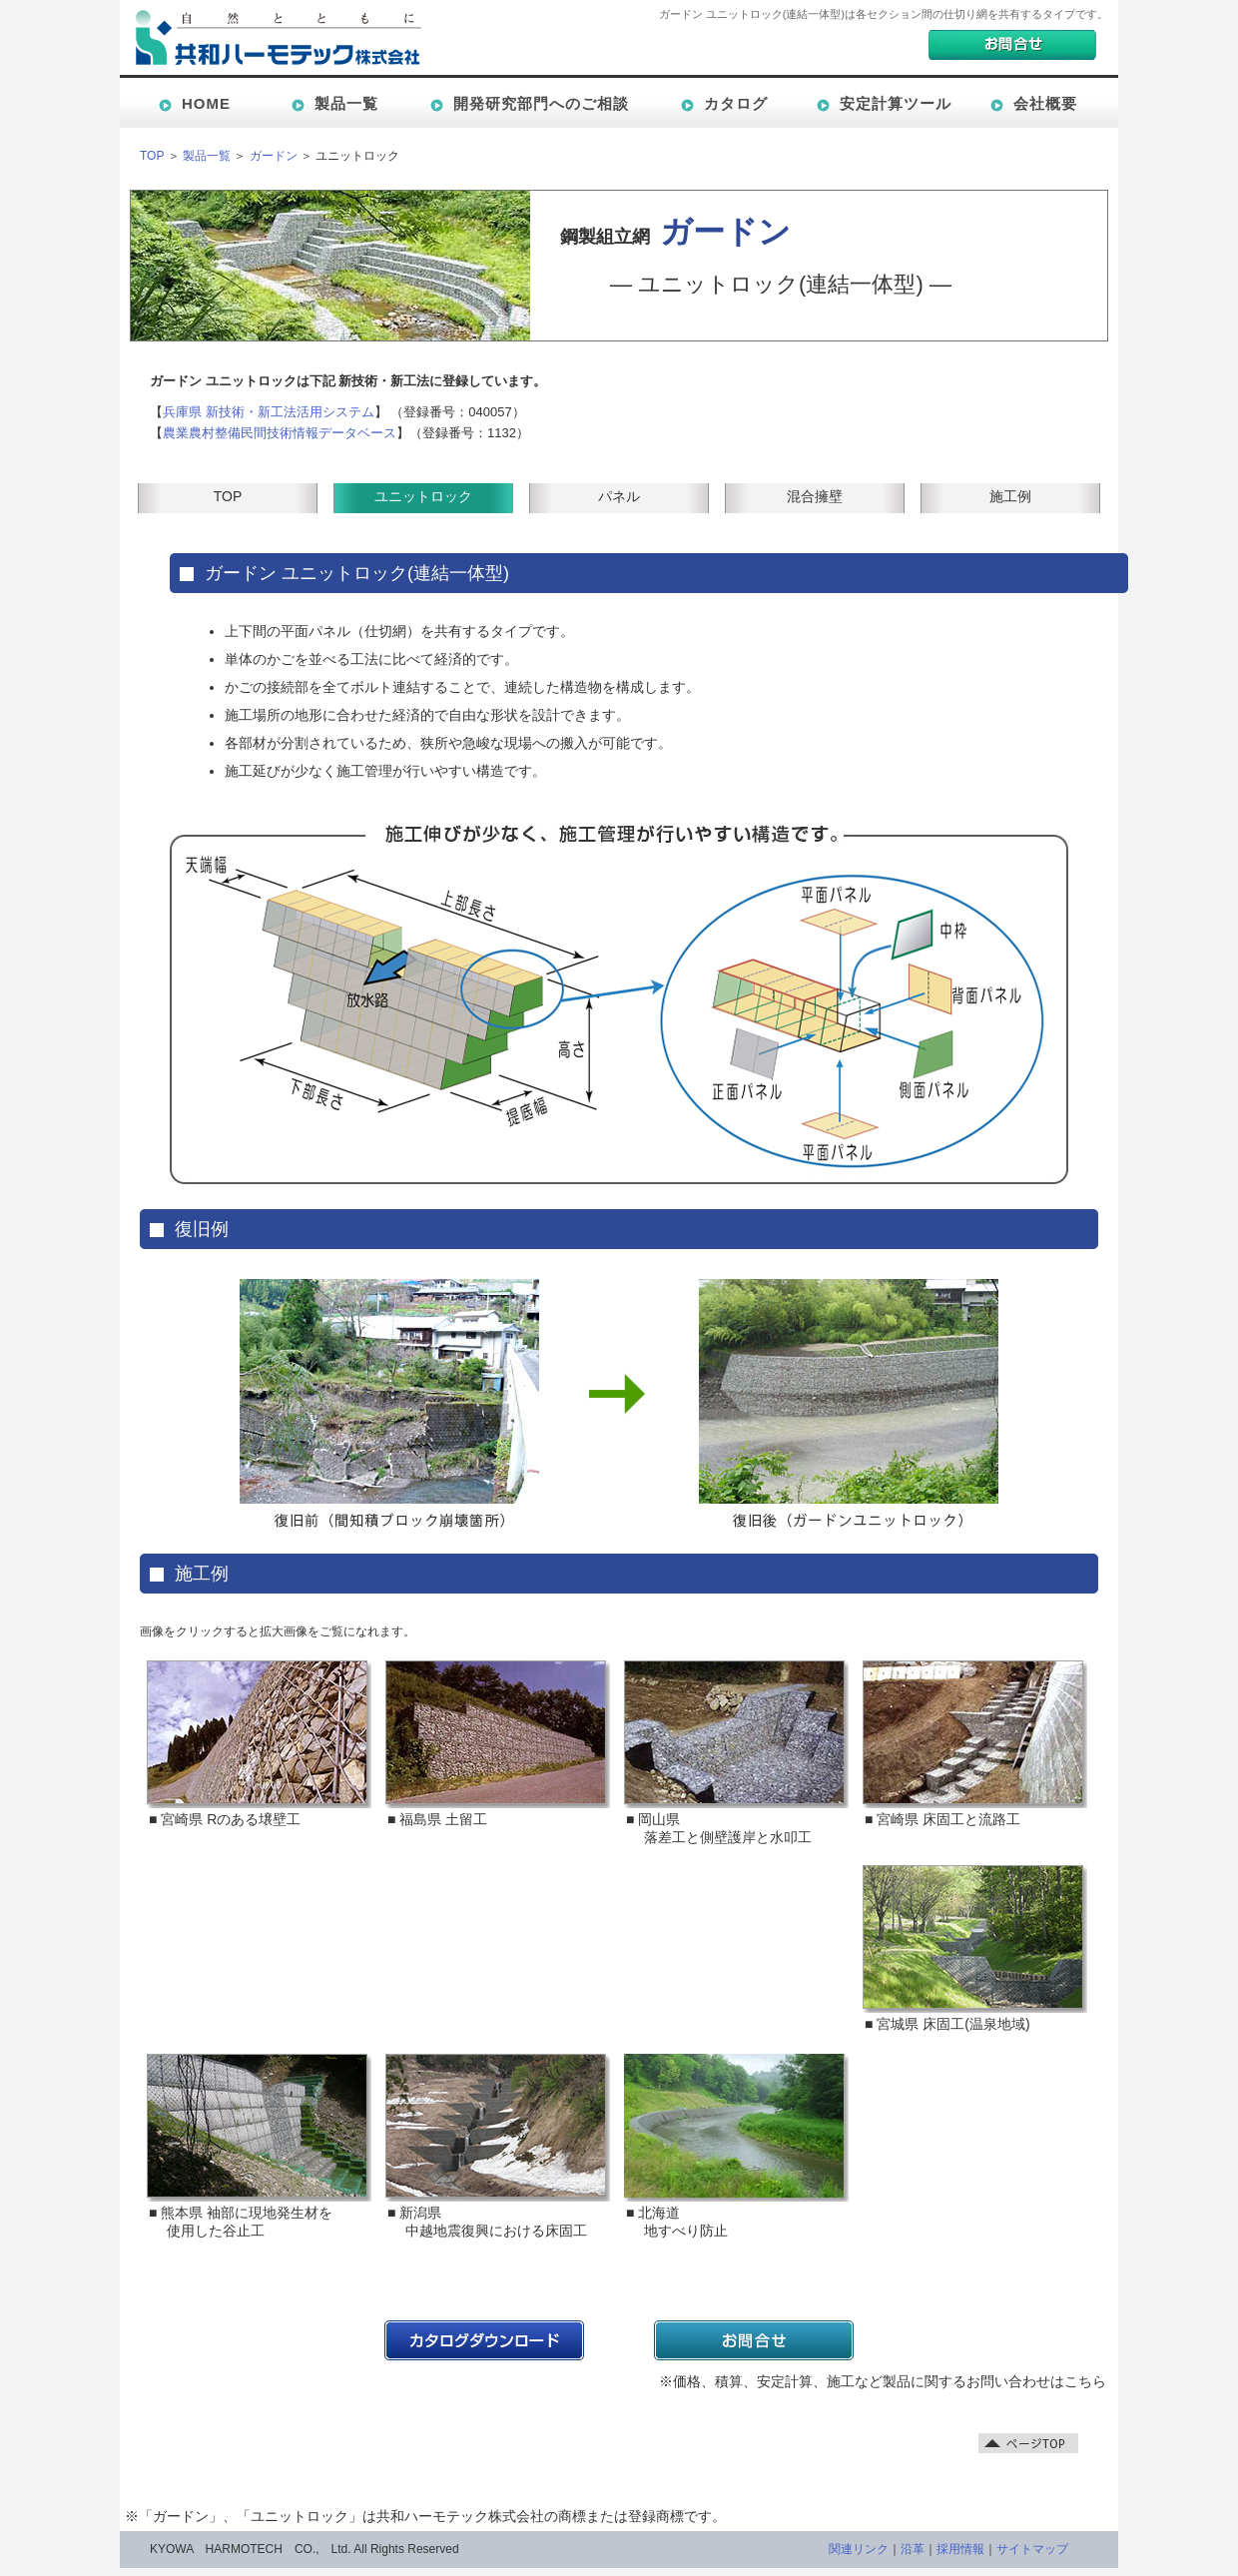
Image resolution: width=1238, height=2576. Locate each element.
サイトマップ (1032, 2549)
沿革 (913, 2549)
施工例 (1010, 496)
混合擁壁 (815, 496)
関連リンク (859, 2549)
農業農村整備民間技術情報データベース (279, 432)
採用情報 (960, 2549)
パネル (619, 496)
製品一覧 (207, 156)
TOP (152, 156)
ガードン (274, 156)
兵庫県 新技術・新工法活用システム (268, 411)
